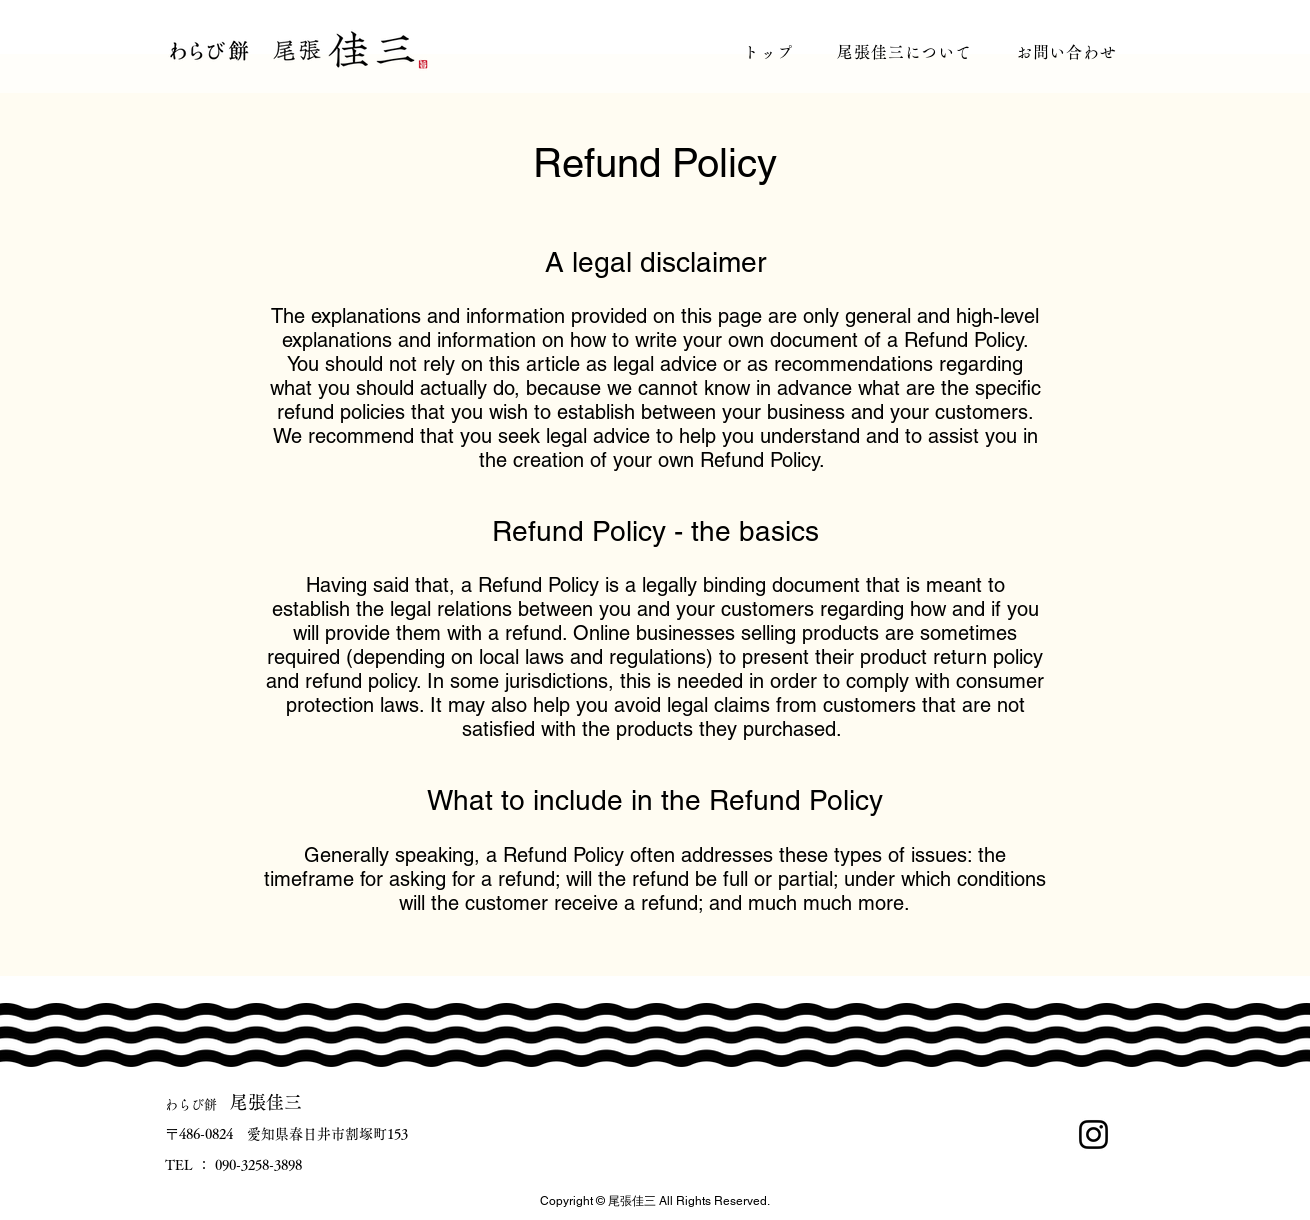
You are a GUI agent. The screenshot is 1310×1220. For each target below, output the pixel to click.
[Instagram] (1093, 1134)
